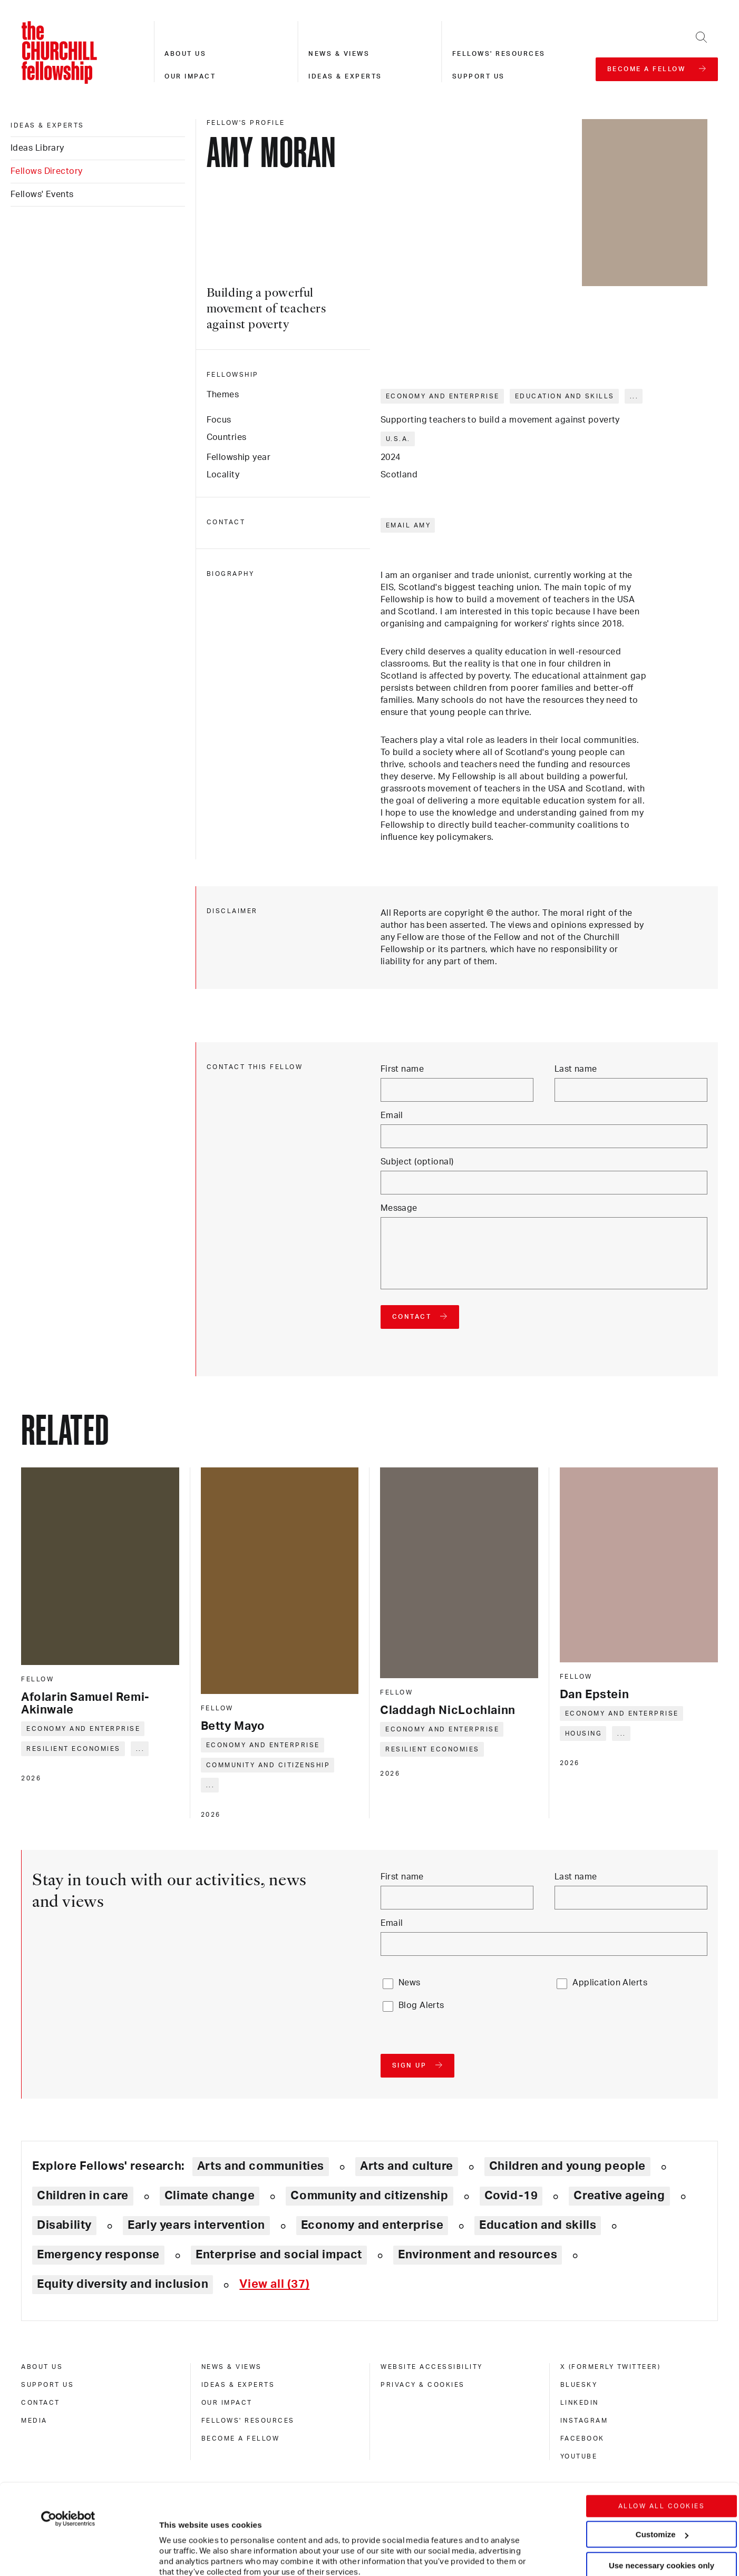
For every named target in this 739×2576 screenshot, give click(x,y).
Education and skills (565, 396)
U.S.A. (398, 439)
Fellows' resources (499, 54)
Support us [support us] (47, 2385)
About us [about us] (42, 2367)
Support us (478, 76)
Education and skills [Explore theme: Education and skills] (537, 2225)
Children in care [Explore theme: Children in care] (83, 2195)
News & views (339, 54)
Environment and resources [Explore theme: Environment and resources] (477, 2254)
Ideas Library (37, 148)
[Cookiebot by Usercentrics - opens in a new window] (68, 2434)
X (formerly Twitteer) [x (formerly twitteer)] (610, 2367)
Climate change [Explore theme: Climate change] (209, 2195)
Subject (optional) (417, 1162)
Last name (576, 1069)
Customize (662, 2449)
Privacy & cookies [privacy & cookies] (423, 2385)
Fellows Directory (46, 171)
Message (399, 1208)
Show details (173, 2536)
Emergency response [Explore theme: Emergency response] (98, 2254)
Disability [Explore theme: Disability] (64, 2225)
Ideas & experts (345, 76)
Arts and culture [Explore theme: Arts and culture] (406, 2166)
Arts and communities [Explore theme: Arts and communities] (260, 2166)
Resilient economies (73, 1749)
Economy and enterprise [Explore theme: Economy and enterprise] (372, 2225)
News (409, 1982)
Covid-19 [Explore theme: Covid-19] (511, 2195)
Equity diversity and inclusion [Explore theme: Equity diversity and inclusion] (122, 2284)
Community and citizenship (268, 1765)
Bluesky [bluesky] (579, 2385)
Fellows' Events (42, 194)
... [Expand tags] (634, 396)
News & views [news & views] (231, 2367)
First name (402, 1069)
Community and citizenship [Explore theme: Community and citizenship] (369, 2195)
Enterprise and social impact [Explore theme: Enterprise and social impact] (279, 2254)
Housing (583, 1733)
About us (185, 54)
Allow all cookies (661, 2421)
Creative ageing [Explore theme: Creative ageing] (619, 2195)
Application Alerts (609, 1982)
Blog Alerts (421, 2005)
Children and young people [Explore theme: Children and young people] (567, 2166)
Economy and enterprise (443, 396)
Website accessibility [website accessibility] (432, 2367)
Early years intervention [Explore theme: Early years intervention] (196, 2225)
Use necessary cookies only (661, 2480)
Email (392, 1115)
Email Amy (408, 525)
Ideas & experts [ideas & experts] (47, 125)
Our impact (190, 76)
